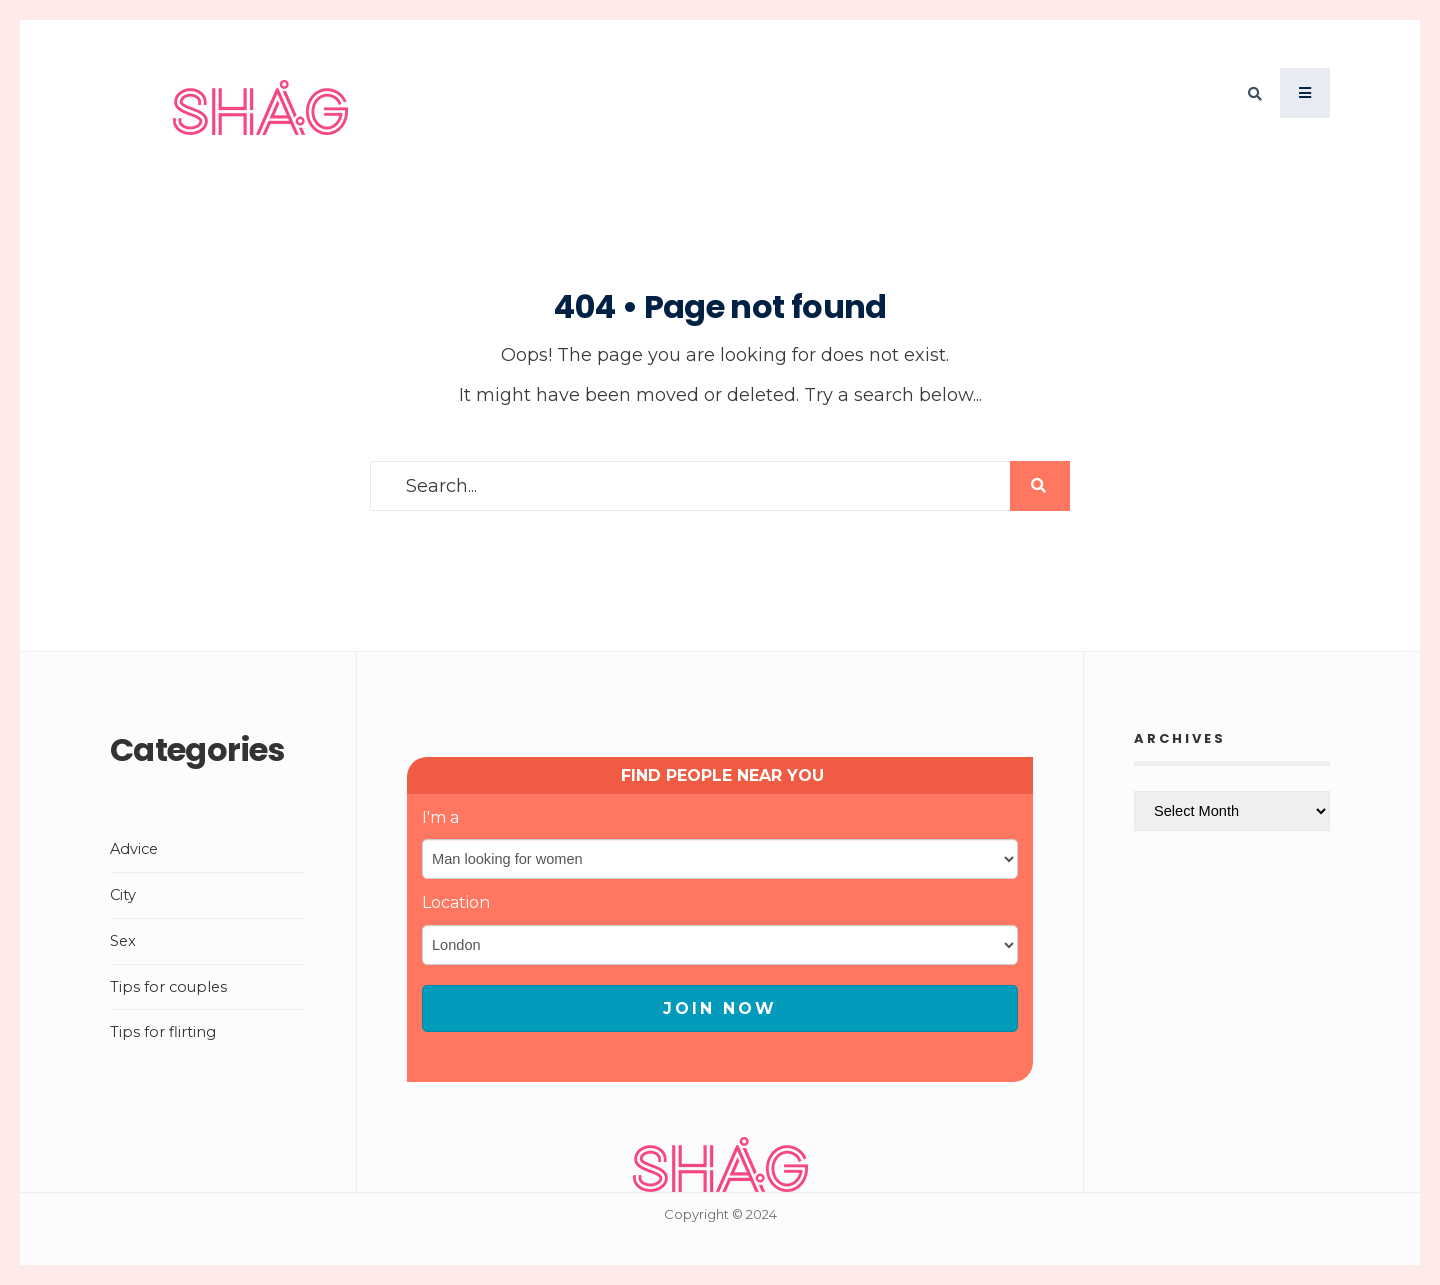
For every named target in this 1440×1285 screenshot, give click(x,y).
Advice (134, 849)
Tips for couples (168, 987)
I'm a (440, 817)
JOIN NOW (720, 1008)
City (123, 895)
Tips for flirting (163, 1032)
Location (456, 902)
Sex (123, 941)
